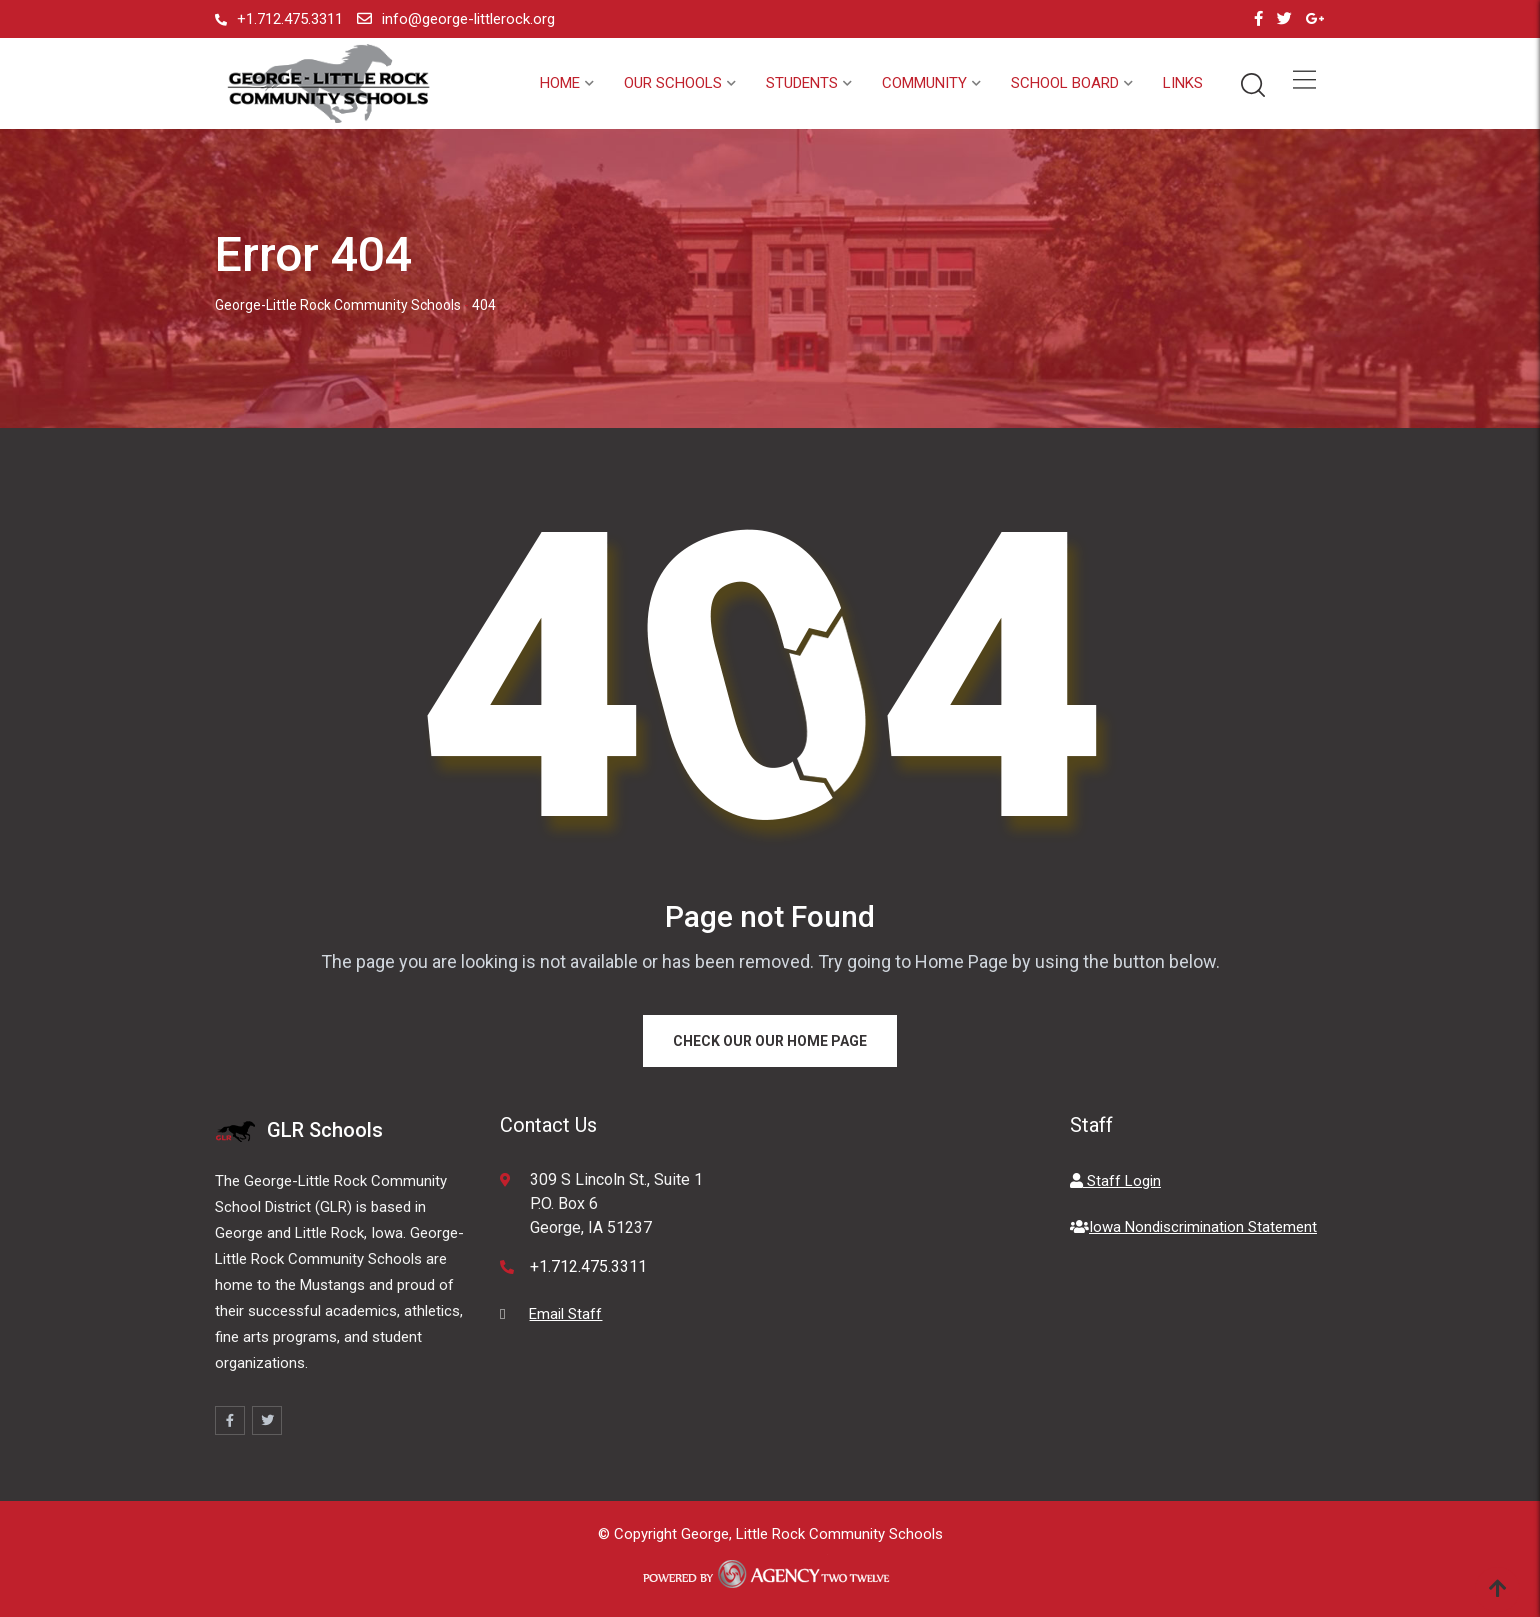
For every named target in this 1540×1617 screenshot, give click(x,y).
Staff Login (1115, 1181)
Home (560, 83)
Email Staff (565, 1314)
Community (924, 83)
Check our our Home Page (770, 1041)
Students (802, 83)
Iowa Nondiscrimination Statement (1193, 1227)
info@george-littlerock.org (468, 19)
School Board (1065, 83)
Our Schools (673, 83)
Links (1183, 83)
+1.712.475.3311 (290, 19)
